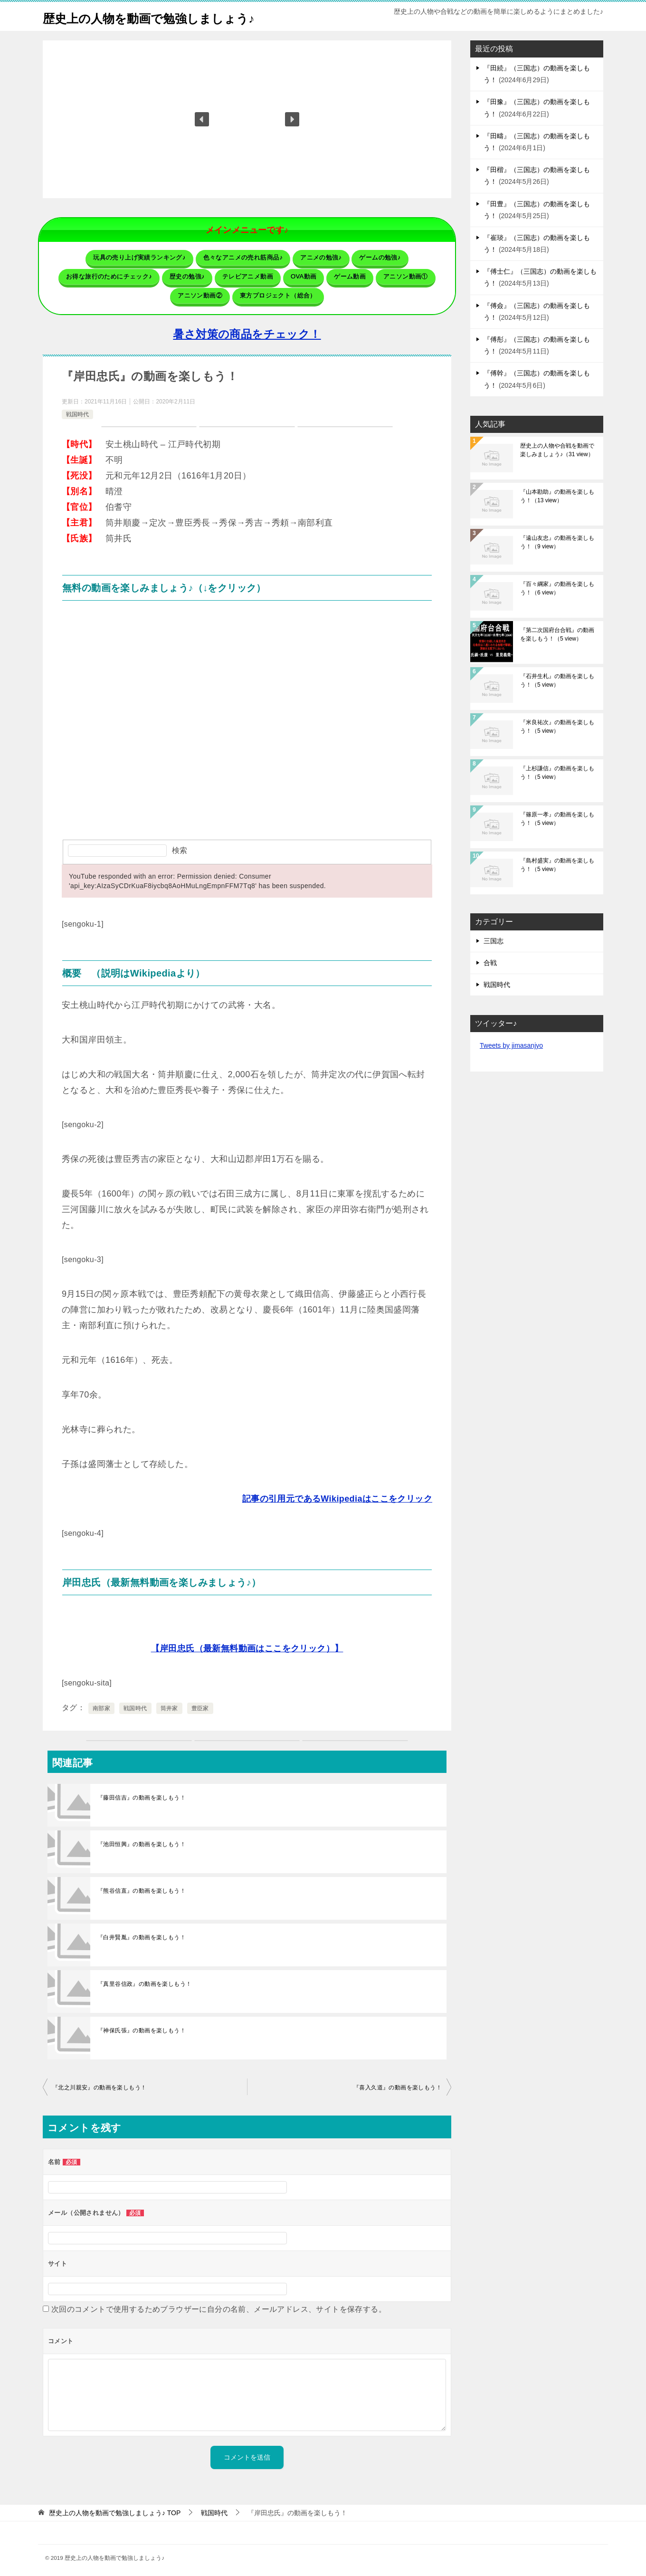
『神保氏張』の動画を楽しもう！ (141, 2026)
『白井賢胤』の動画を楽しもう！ (141, 1933)
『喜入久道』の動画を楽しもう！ (397, 2083)
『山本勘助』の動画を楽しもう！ (557, 496)
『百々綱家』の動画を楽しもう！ (557, 588)
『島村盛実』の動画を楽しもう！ (557, 864)
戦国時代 (77, 410)
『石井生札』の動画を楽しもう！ (557, 680)
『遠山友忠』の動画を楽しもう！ (557, 542)
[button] (202, 119)
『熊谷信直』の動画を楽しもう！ (141, 1886)
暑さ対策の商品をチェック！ (247, 330)
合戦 (490, 963)
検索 (179, 846)
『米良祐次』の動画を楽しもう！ (557, 726)
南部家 (101, 1704)
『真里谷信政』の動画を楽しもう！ (144, 1979)
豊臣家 (200, 1704)
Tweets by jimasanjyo (511, 1045)
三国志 (494, 941)
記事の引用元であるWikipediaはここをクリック (337, 1494)
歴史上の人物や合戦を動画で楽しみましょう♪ (557, 450)
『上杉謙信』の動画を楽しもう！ (557, 772)
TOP (114, 2508)
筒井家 (169, 1704)
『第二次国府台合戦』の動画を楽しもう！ (557, 634)
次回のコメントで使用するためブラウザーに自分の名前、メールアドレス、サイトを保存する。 (218, 2305)
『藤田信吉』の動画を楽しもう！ (141, 1793)
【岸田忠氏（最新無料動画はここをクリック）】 (247, 1644)
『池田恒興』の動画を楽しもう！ (141, 1840)
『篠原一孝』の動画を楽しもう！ (557, 818)
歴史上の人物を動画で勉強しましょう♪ (169, 16)
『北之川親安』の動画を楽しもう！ (99, 2083)
